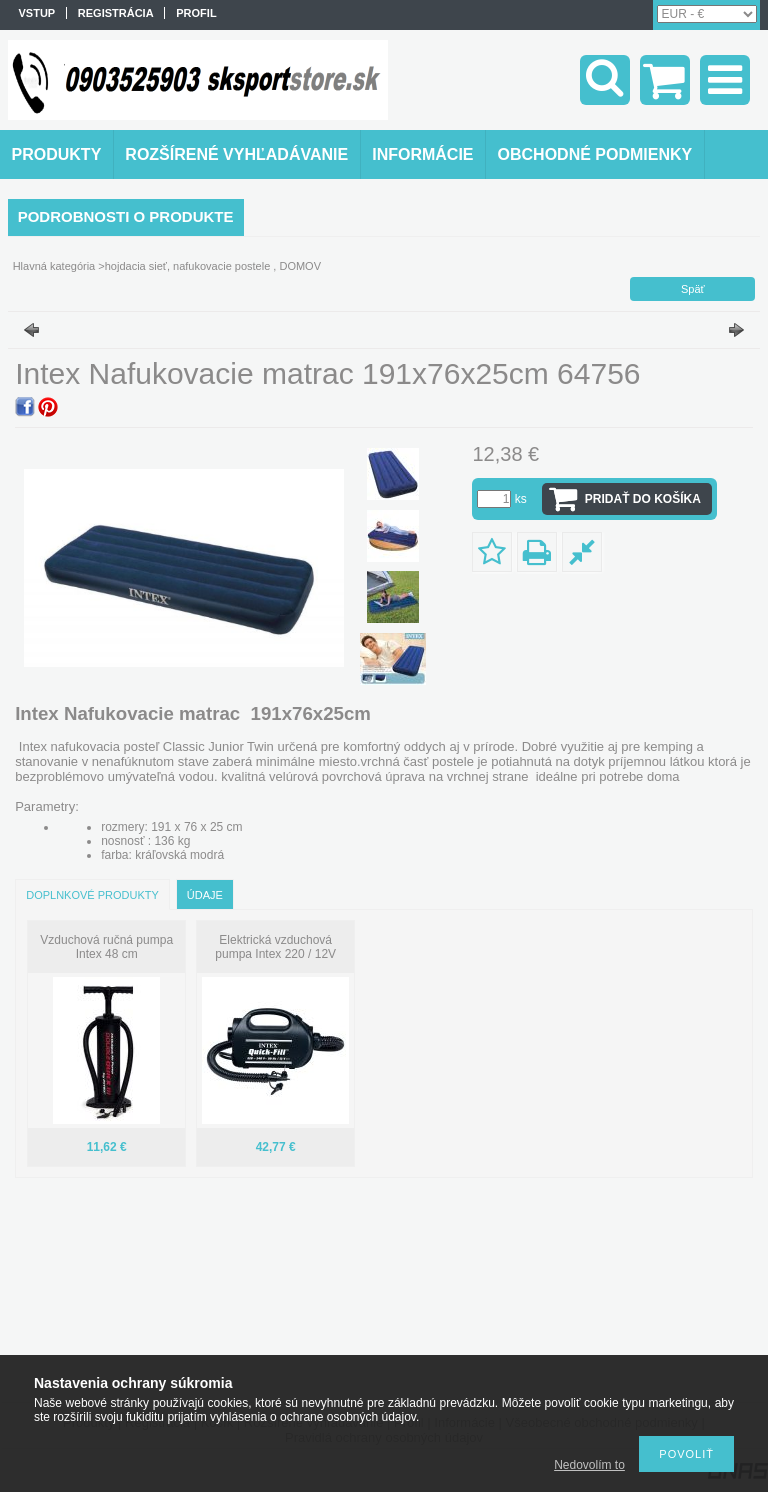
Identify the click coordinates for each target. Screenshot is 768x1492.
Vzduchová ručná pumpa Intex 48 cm (106, 947)
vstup (37, 13)
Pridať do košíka (643, 499)
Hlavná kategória (54, 266)
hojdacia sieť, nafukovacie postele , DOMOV (213, 266)
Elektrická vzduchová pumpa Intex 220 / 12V (275, 947)
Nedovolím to (589, 1465)
